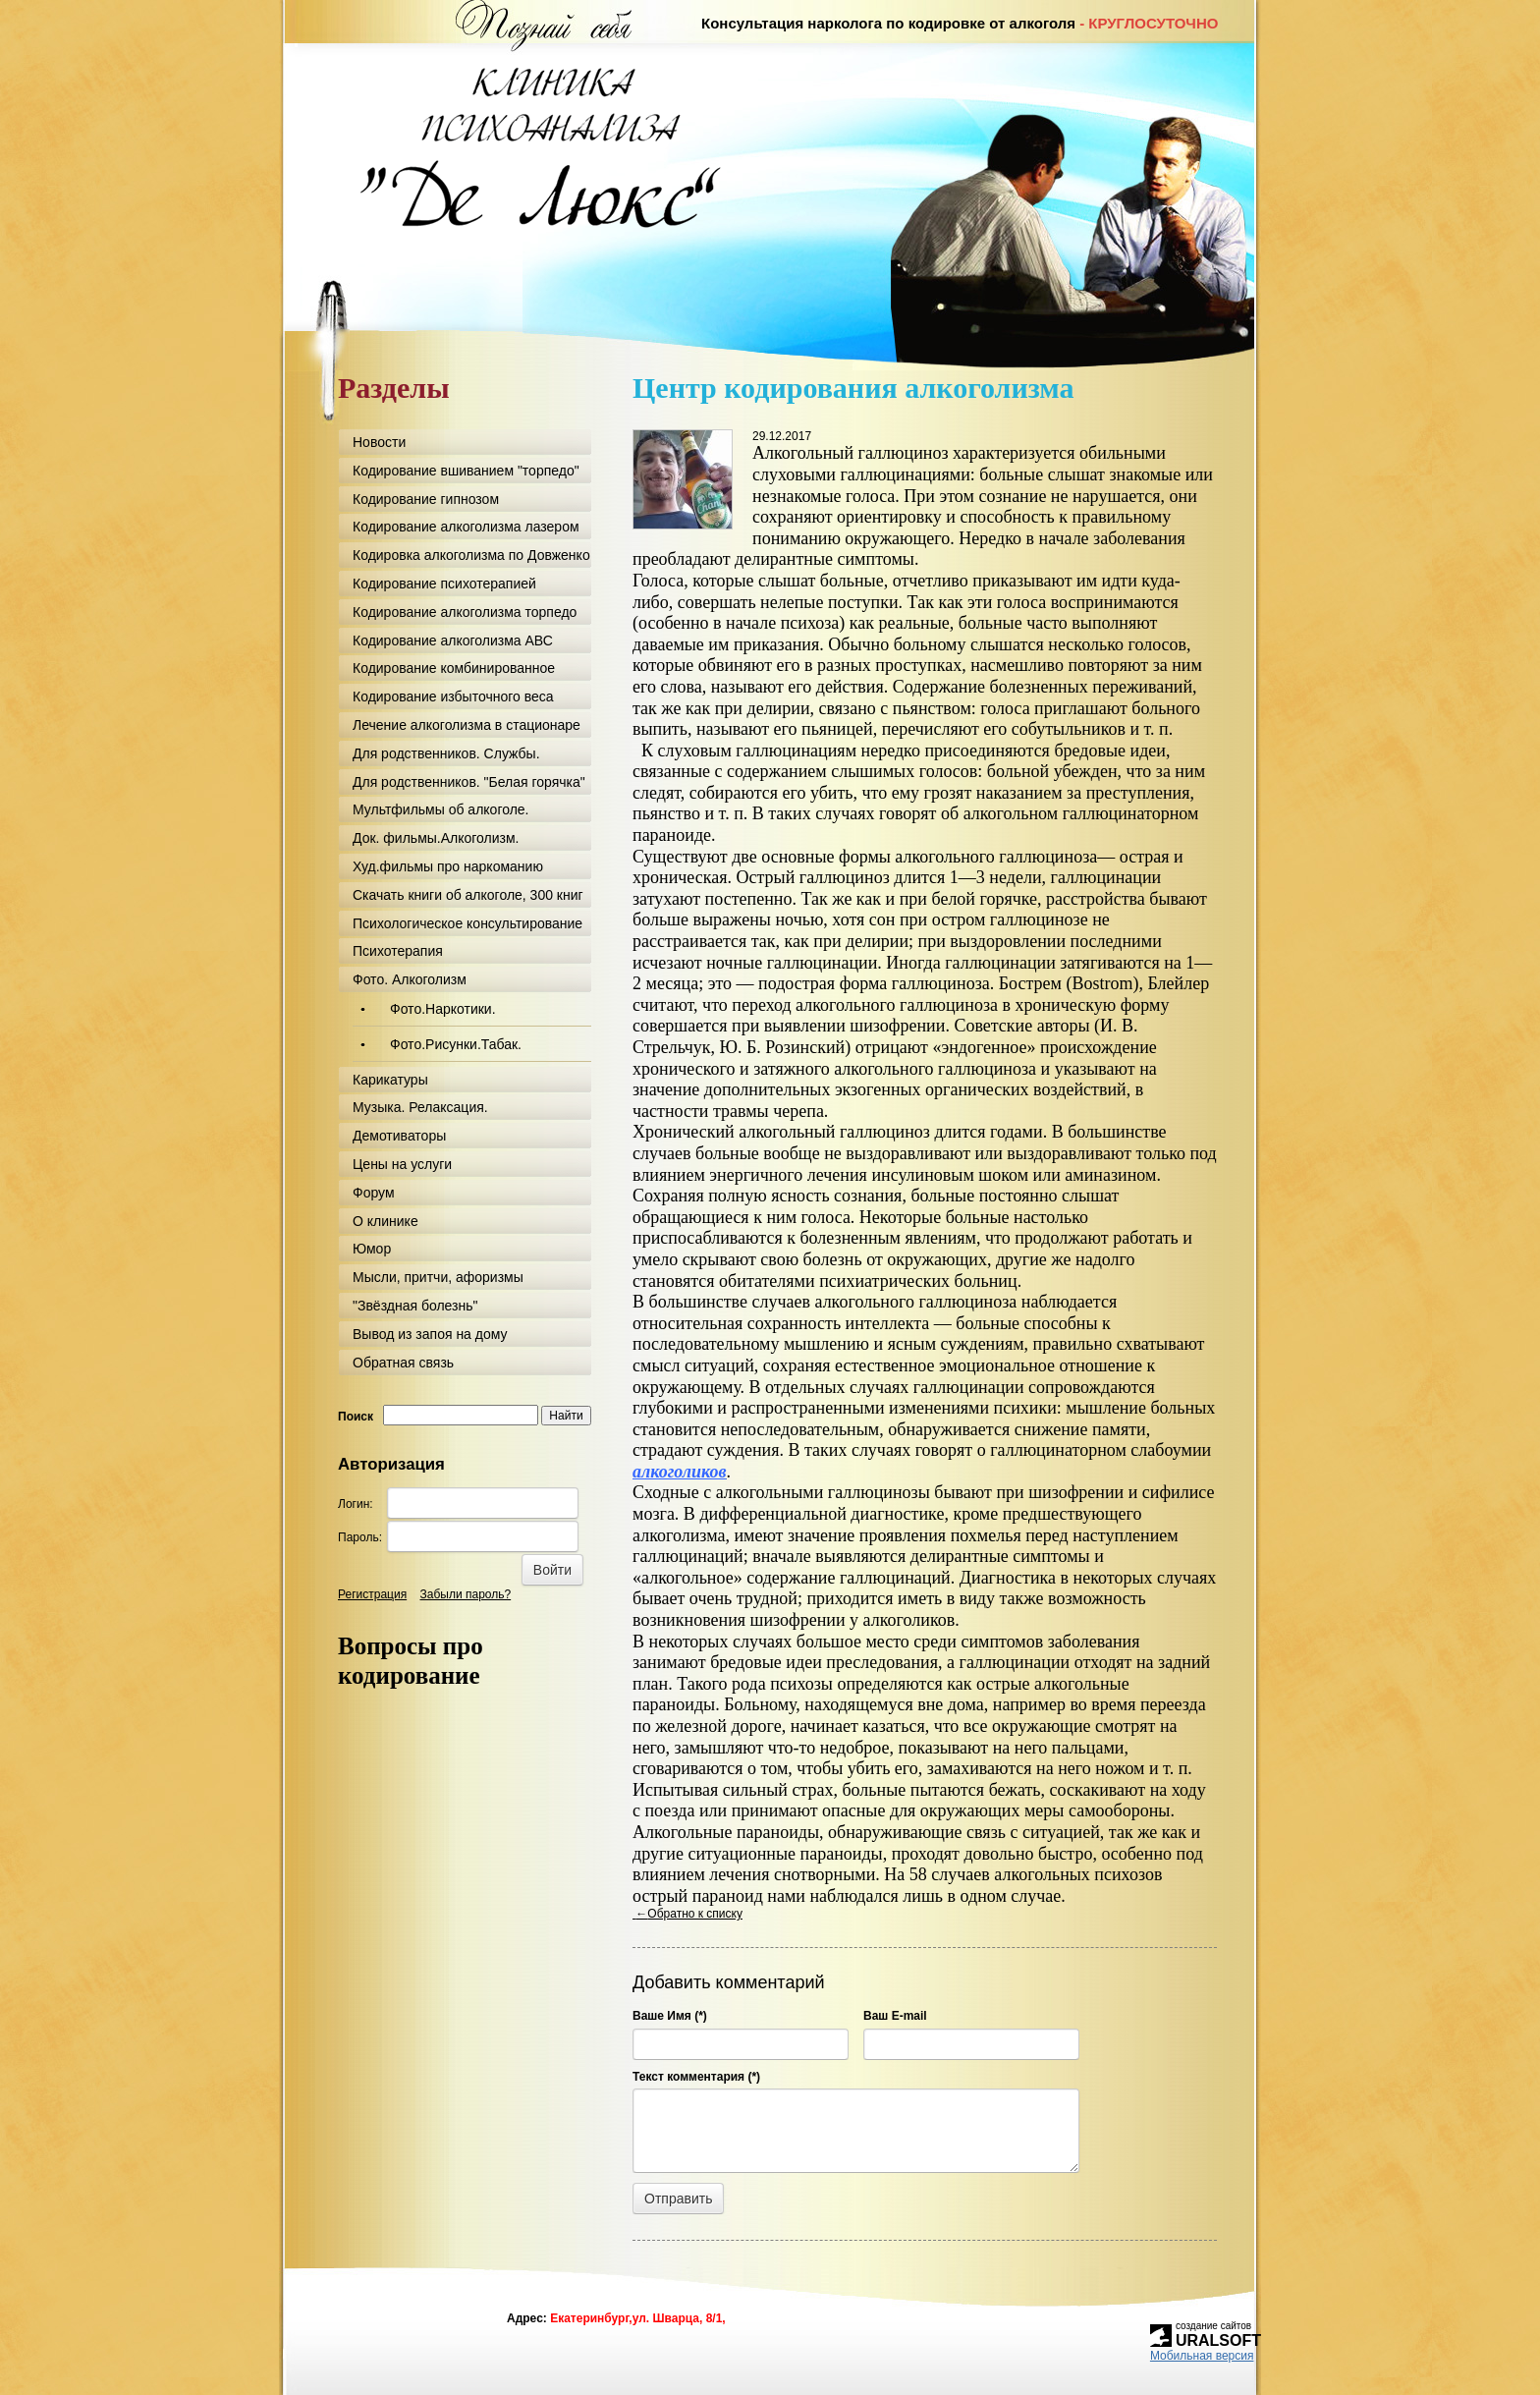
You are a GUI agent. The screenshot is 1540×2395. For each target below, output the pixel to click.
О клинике (385, 1221)
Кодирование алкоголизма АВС (453, 640)
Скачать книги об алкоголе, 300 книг (468, 895)
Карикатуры (390, 1079)
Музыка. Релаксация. (420, 1107)
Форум (374, 1192)
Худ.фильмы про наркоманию (448, 866)
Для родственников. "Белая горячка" (469, 782)
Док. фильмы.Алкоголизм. (436, 838)
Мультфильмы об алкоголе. (441, 809)
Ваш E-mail (895, 2016)
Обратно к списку (687, 1914)
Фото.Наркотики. (443, 1009)
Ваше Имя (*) (669, 2016)
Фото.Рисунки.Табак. (456, 1044)
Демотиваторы (399, 1135)
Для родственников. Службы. (446, 753)
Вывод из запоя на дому (430, 1334)
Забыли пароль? (466, 1594)
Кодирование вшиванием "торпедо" (466, 470)
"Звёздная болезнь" (415, 1305)
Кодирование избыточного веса (453, 696)
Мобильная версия (1202, 2356)
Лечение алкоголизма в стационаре (466, 725)
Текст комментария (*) (696, 2077)
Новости (379, 442)
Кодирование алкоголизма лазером (466, 526)
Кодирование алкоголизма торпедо (465, 612)
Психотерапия (398, 951)
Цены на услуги (402, 1164)
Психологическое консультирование (467, 923)
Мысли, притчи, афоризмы (438, 1277)
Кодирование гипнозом (426, 499)
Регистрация (372, 1594)
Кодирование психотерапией (444, 583)
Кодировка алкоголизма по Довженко (471, 555)
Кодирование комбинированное (454, 668)
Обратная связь (403, 1362)
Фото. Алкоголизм (410, 979)
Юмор (372, 1248)
